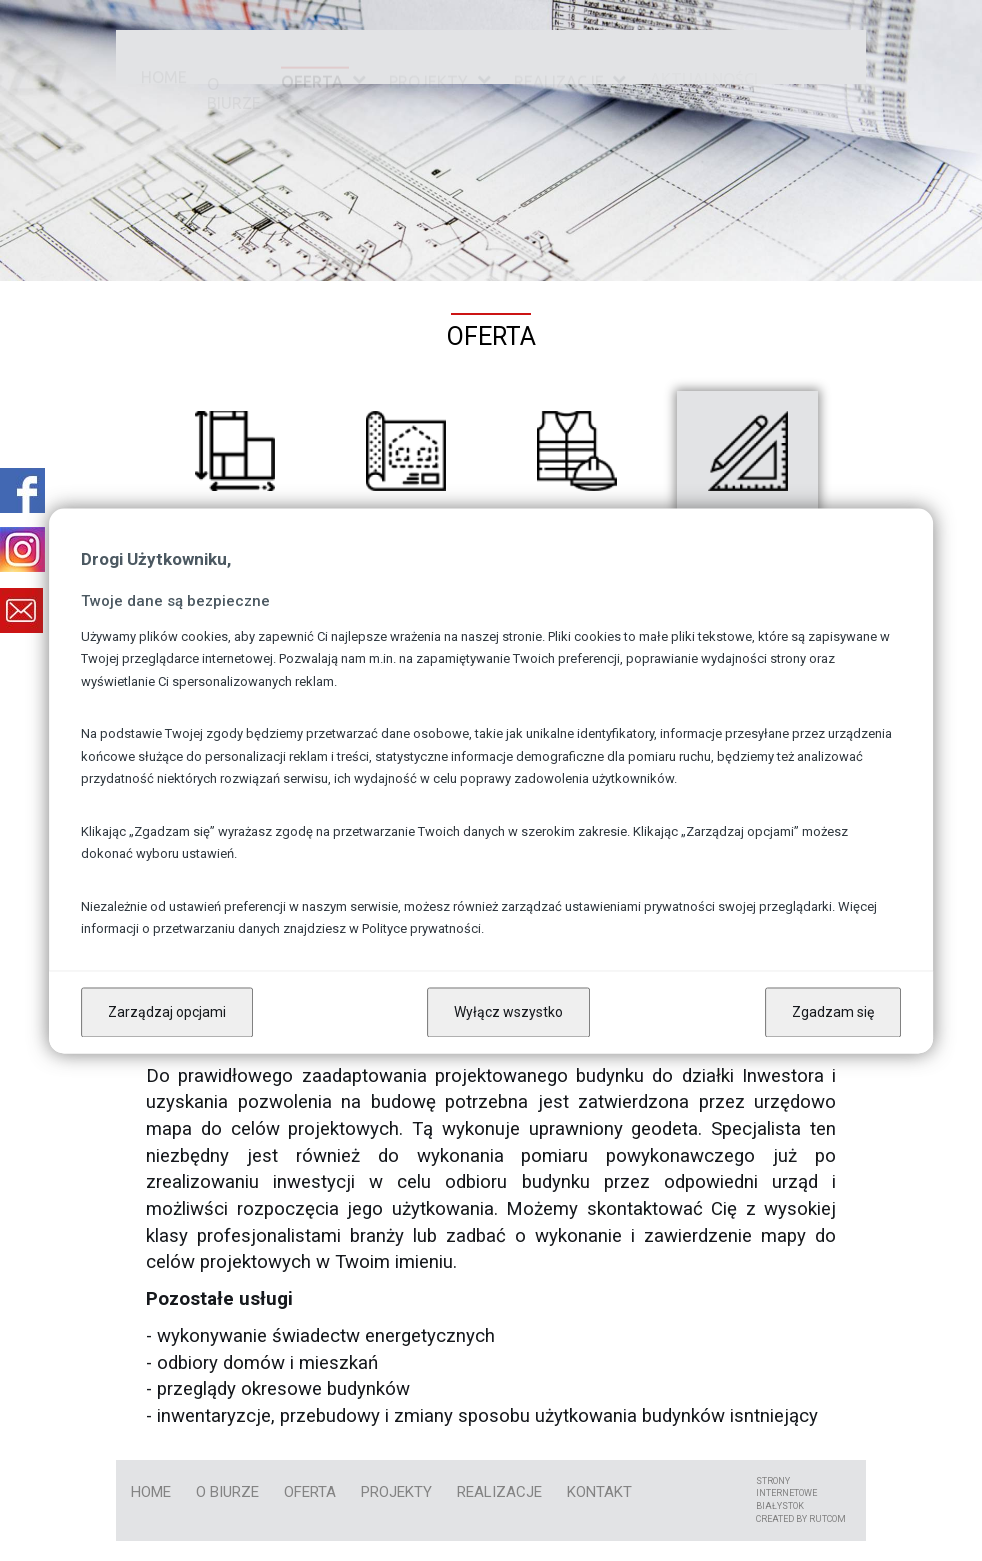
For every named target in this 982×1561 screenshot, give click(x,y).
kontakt (599, 1492)
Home (164, 55)
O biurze (234, 54)
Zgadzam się (833, 1012)
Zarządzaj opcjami (167, 1012)
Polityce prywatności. (423, 929)
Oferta (312, 55)
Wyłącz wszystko (508, 1012)
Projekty (428, 58)
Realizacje (559, 81)
